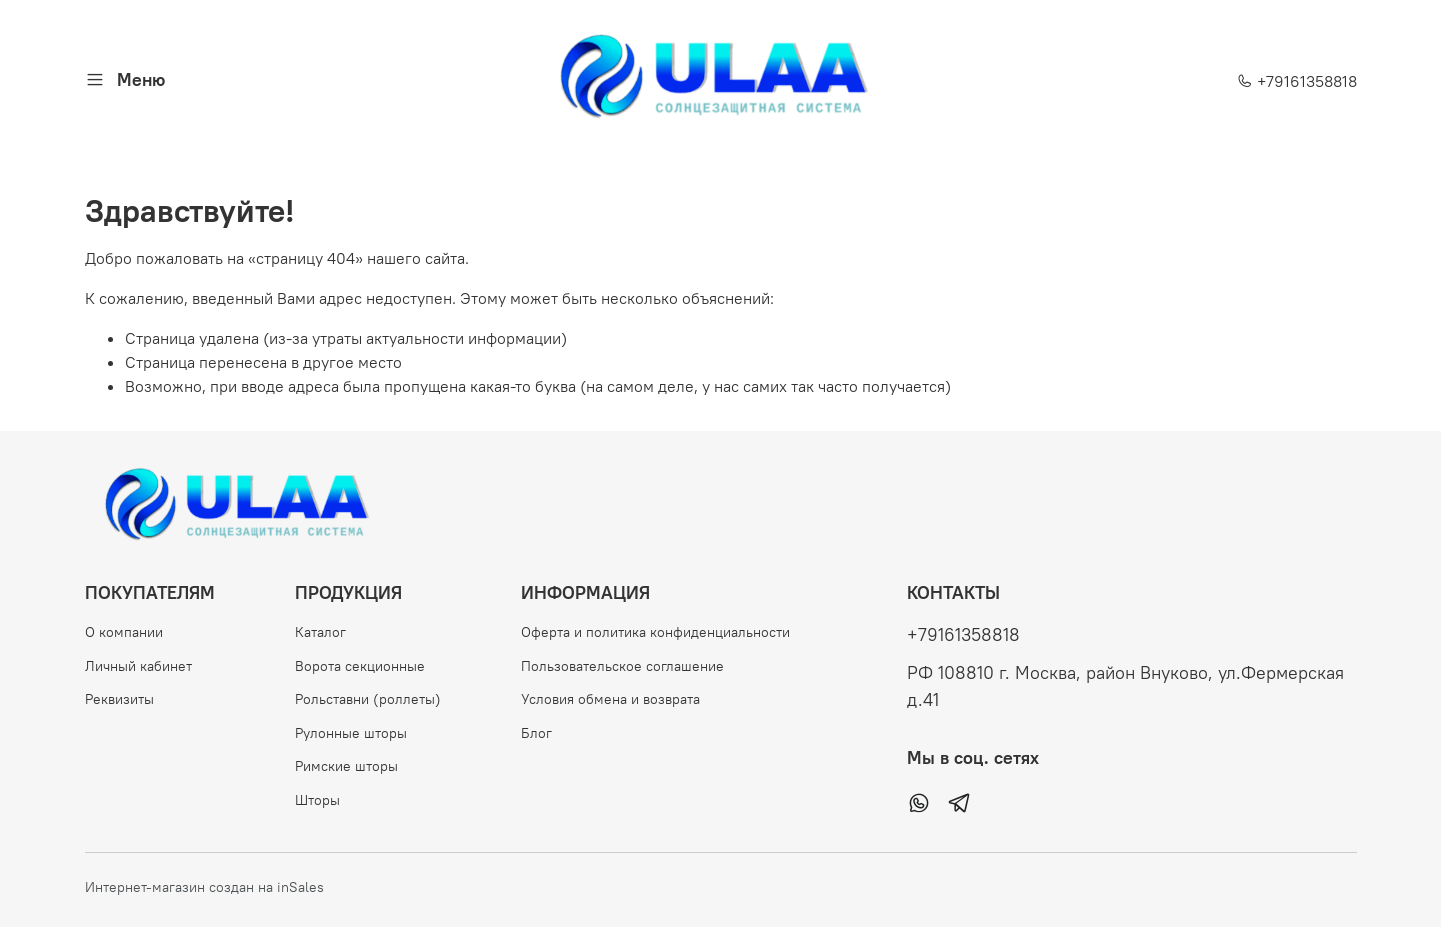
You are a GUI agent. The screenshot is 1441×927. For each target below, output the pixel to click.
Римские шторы (346, 766)
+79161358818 (1297, 81)
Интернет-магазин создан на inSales (204, 887)
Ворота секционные (360, 666)
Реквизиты (119, 699)
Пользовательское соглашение (622, 666)
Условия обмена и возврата (610, 699)
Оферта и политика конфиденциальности (655, 632)
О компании (124, 632)
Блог (536, 733)
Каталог (320, 632)
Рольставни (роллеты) (368, 699)
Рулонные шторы (351, 733)
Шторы (317, 800)
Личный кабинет (138, 666)
